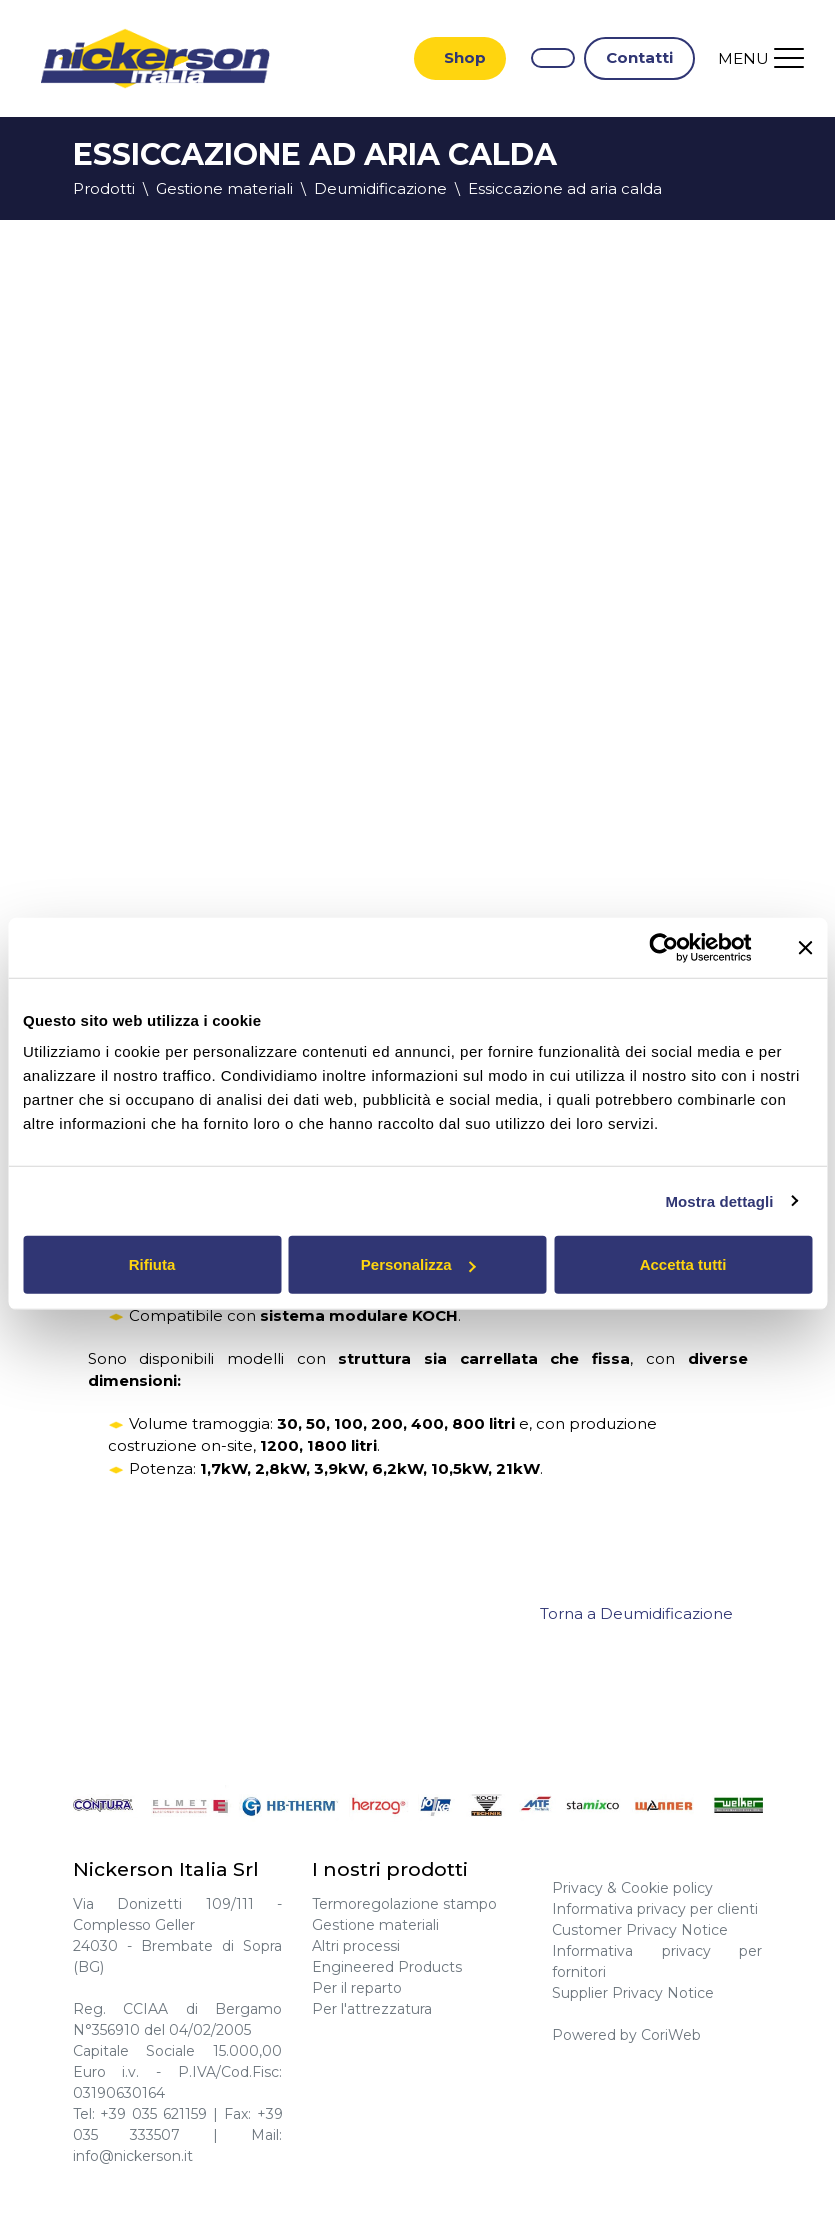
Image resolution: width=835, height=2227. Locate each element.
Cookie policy (667, 1888)
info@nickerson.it (133, 2156)
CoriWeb (671, 2035)
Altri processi (356, 1946)
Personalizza (418, 1264)
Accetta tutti (683, 1264)
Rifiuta (152, 1264)
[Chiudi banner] (805, 947)
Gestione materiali (375, 1925)
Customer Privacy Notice (640, 1930)
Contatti (639, 57)
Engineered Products (387, 1967)
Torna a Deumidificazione (636, 1613)
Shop (465, 57)
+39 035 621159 (153, 2114)
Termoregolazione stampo (404, 1904)
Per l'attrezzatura (372, 2009)
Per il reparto (357, 1988)
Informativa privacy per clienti (655, 1909)
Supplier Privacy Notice (633, 1993)
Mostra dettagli (719, 1200)
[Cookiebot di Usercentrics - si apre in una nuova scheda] (664, 947)
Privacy (577, 1888)
